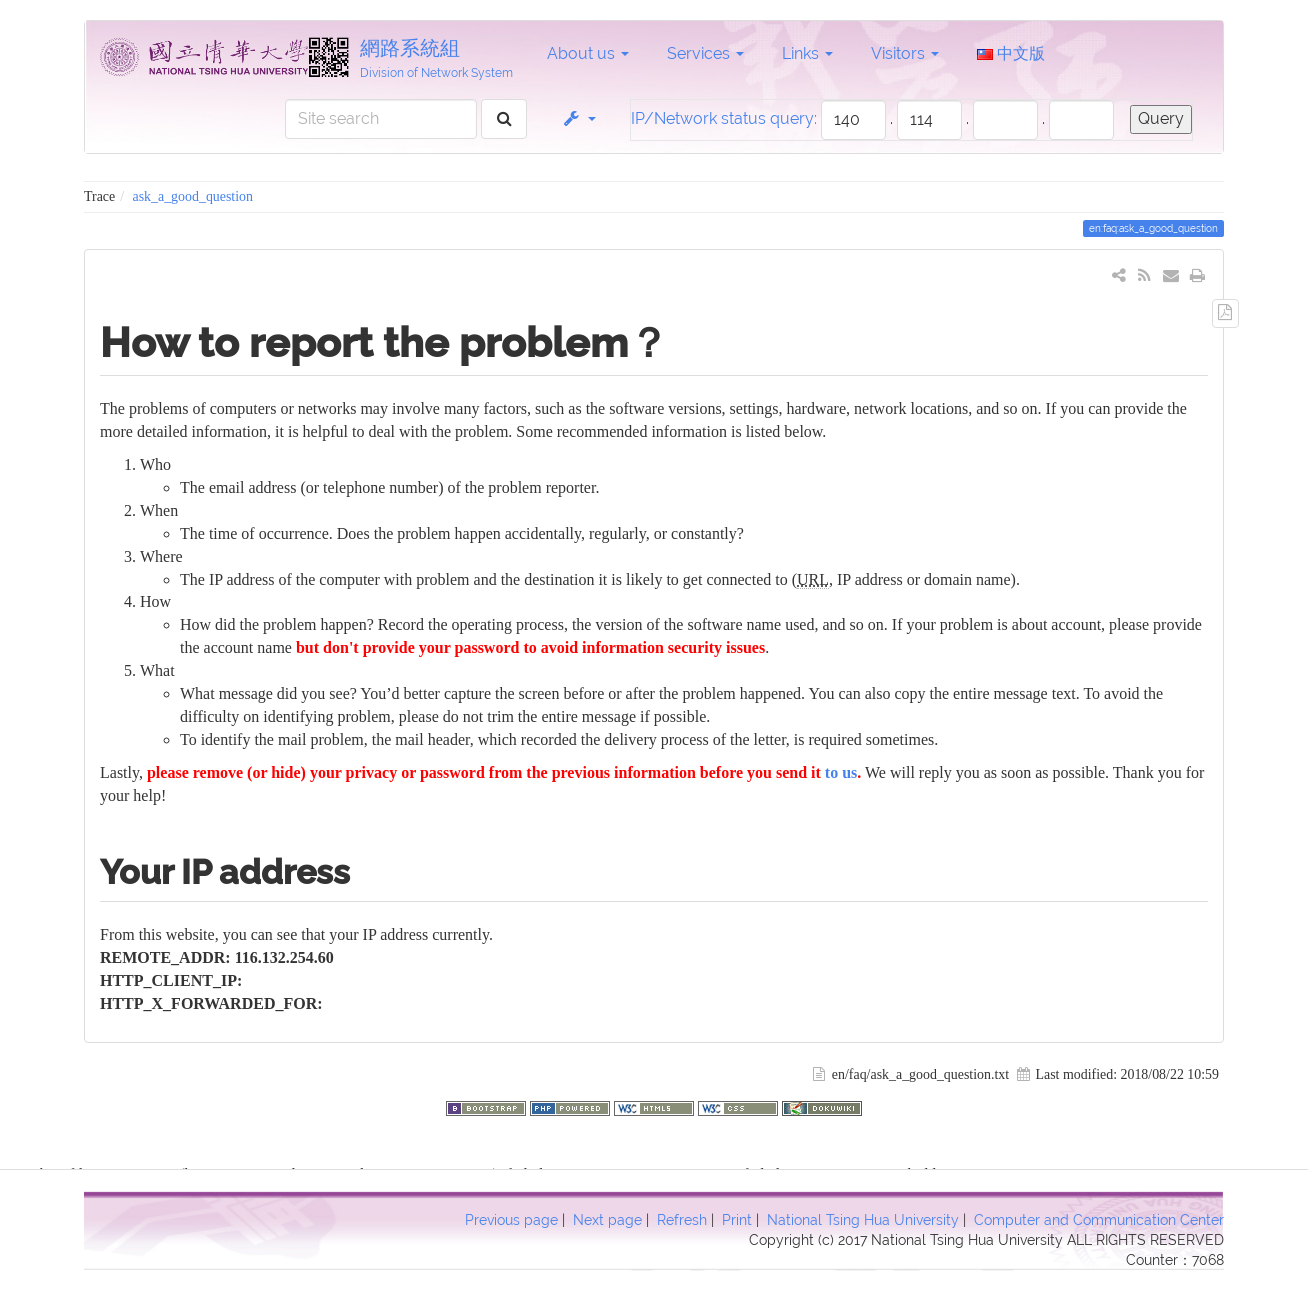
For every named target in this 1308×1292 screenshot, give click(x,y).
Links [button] (807, 53)
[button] (578, 119)
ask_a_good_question (193, 196)
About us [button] (588, 53)
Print (737, 1220)
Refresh (682, 1220)
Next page (607, 1220)
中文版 (1011, 53)
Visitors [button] (905, 53)
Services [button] (705, 53)
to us (841, 772)
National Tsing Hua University (863, 1220)
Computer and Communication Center (1099, 1220)
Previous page (511, 1220)
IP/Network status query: (724, 118)
